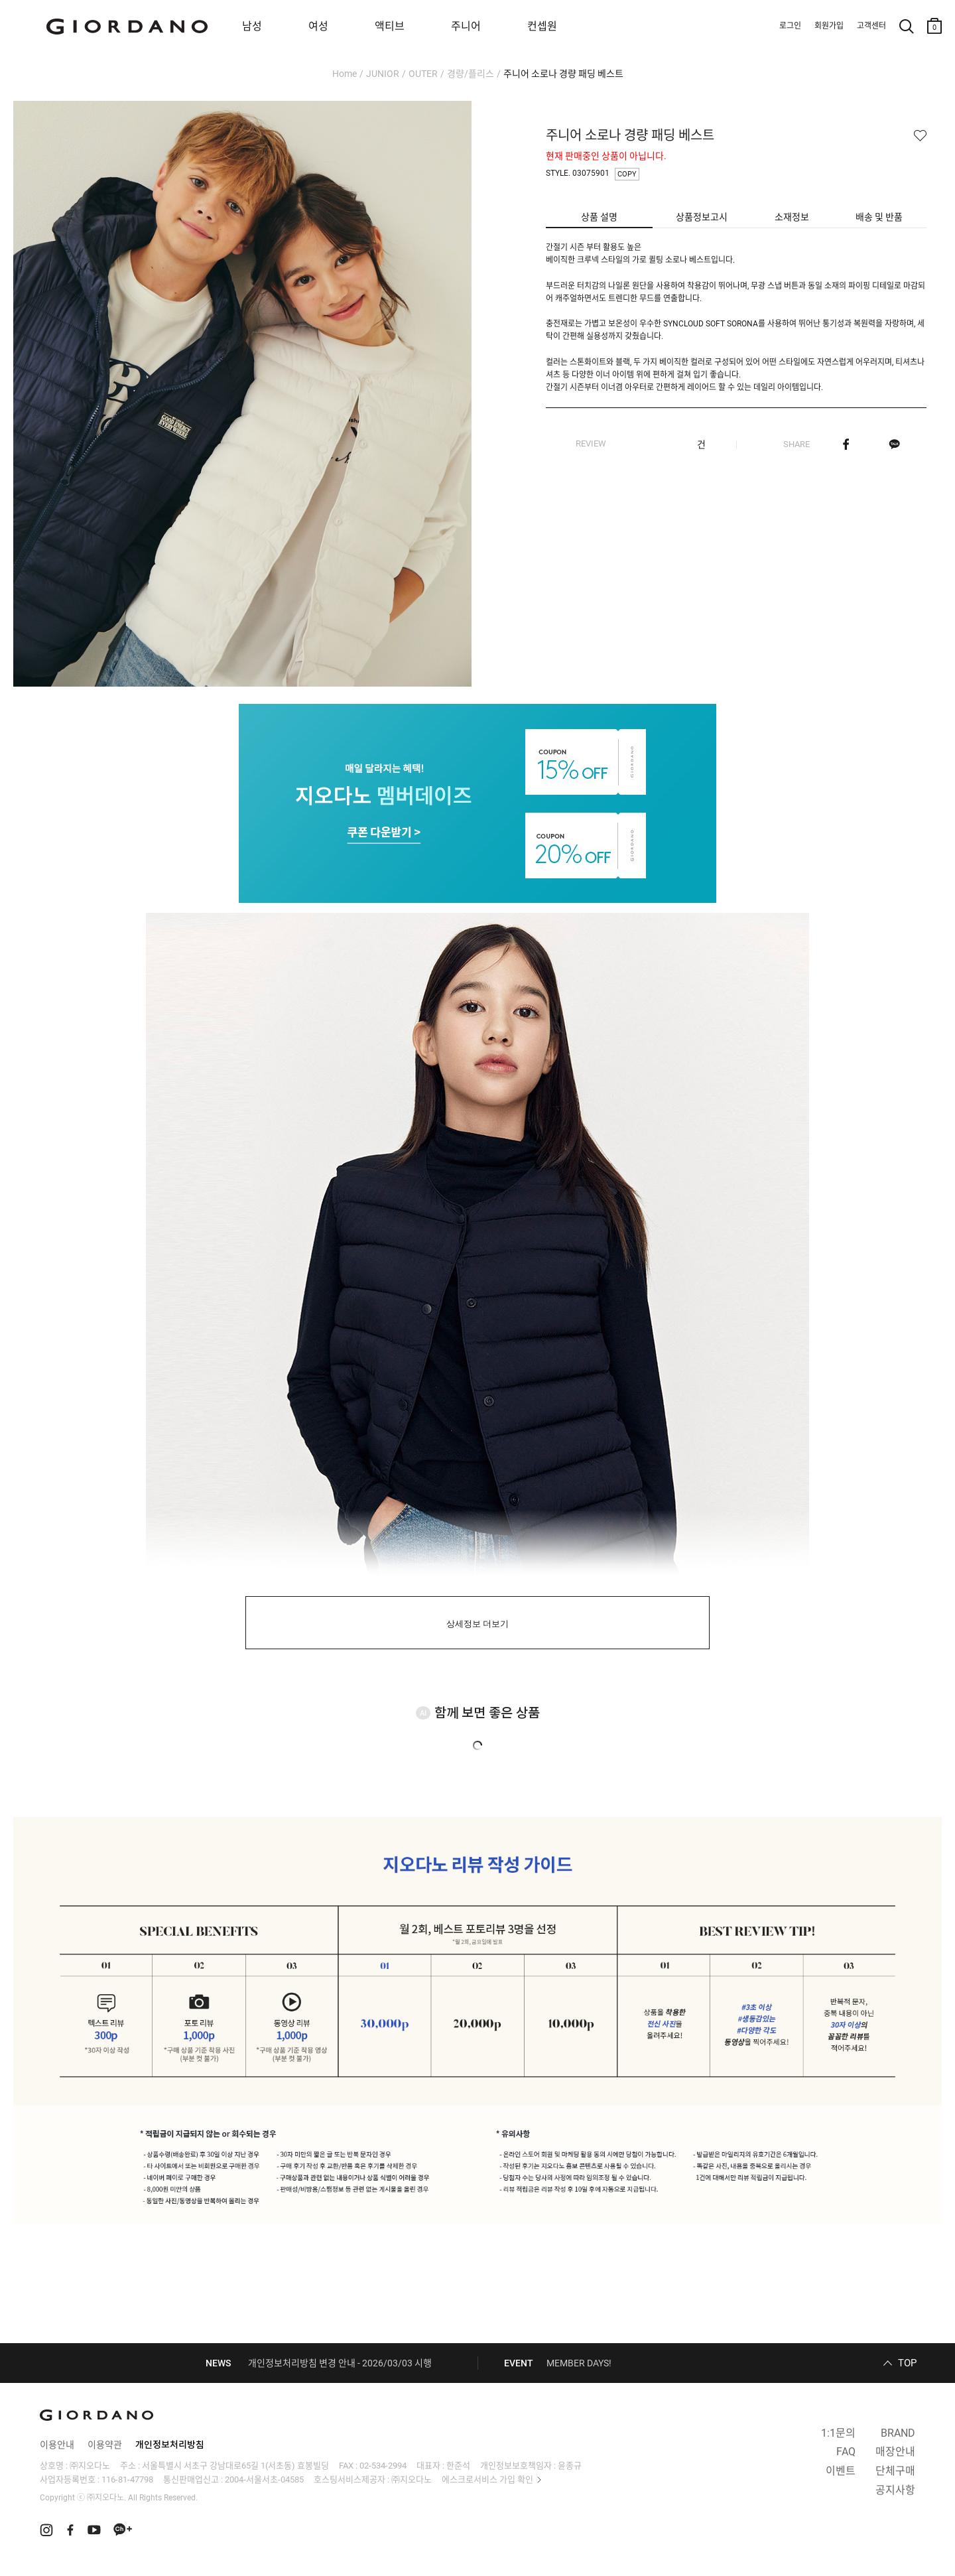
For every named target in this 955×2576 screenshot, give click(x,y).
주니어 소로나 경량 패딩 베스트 (563, 73)
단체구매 (895, 2471)
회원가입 (829, 26)
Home (344, 73)
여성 (318, 26)
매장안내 (895, 2451)
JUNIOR (382, 73)
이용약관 (105, 2444)
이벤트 (841, 2471)
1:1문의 (838, 2433)
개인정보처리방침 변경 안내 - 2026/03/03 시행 (340, 2363)
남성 (252, 26)
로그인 (790, 26)
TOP (907, 2363)
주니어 (466, 26)
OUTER (423, 73)
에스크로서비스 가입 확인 (487, 2479)
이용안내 (57, 2444)
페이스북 (846, 444)
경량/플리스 (470, 73)
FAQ (846, 2451)
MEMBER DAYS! (578, 2363)
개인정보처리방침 (169, 2444)
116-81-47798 (127, 2479)
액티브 (390, 26)
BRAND (898, 2433)
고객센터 (871, 26)
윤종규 (570, 2466)
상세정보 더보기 (477, 1624)
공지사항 (895, 2490)
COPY (627, 174)
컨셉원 (542, 26)
